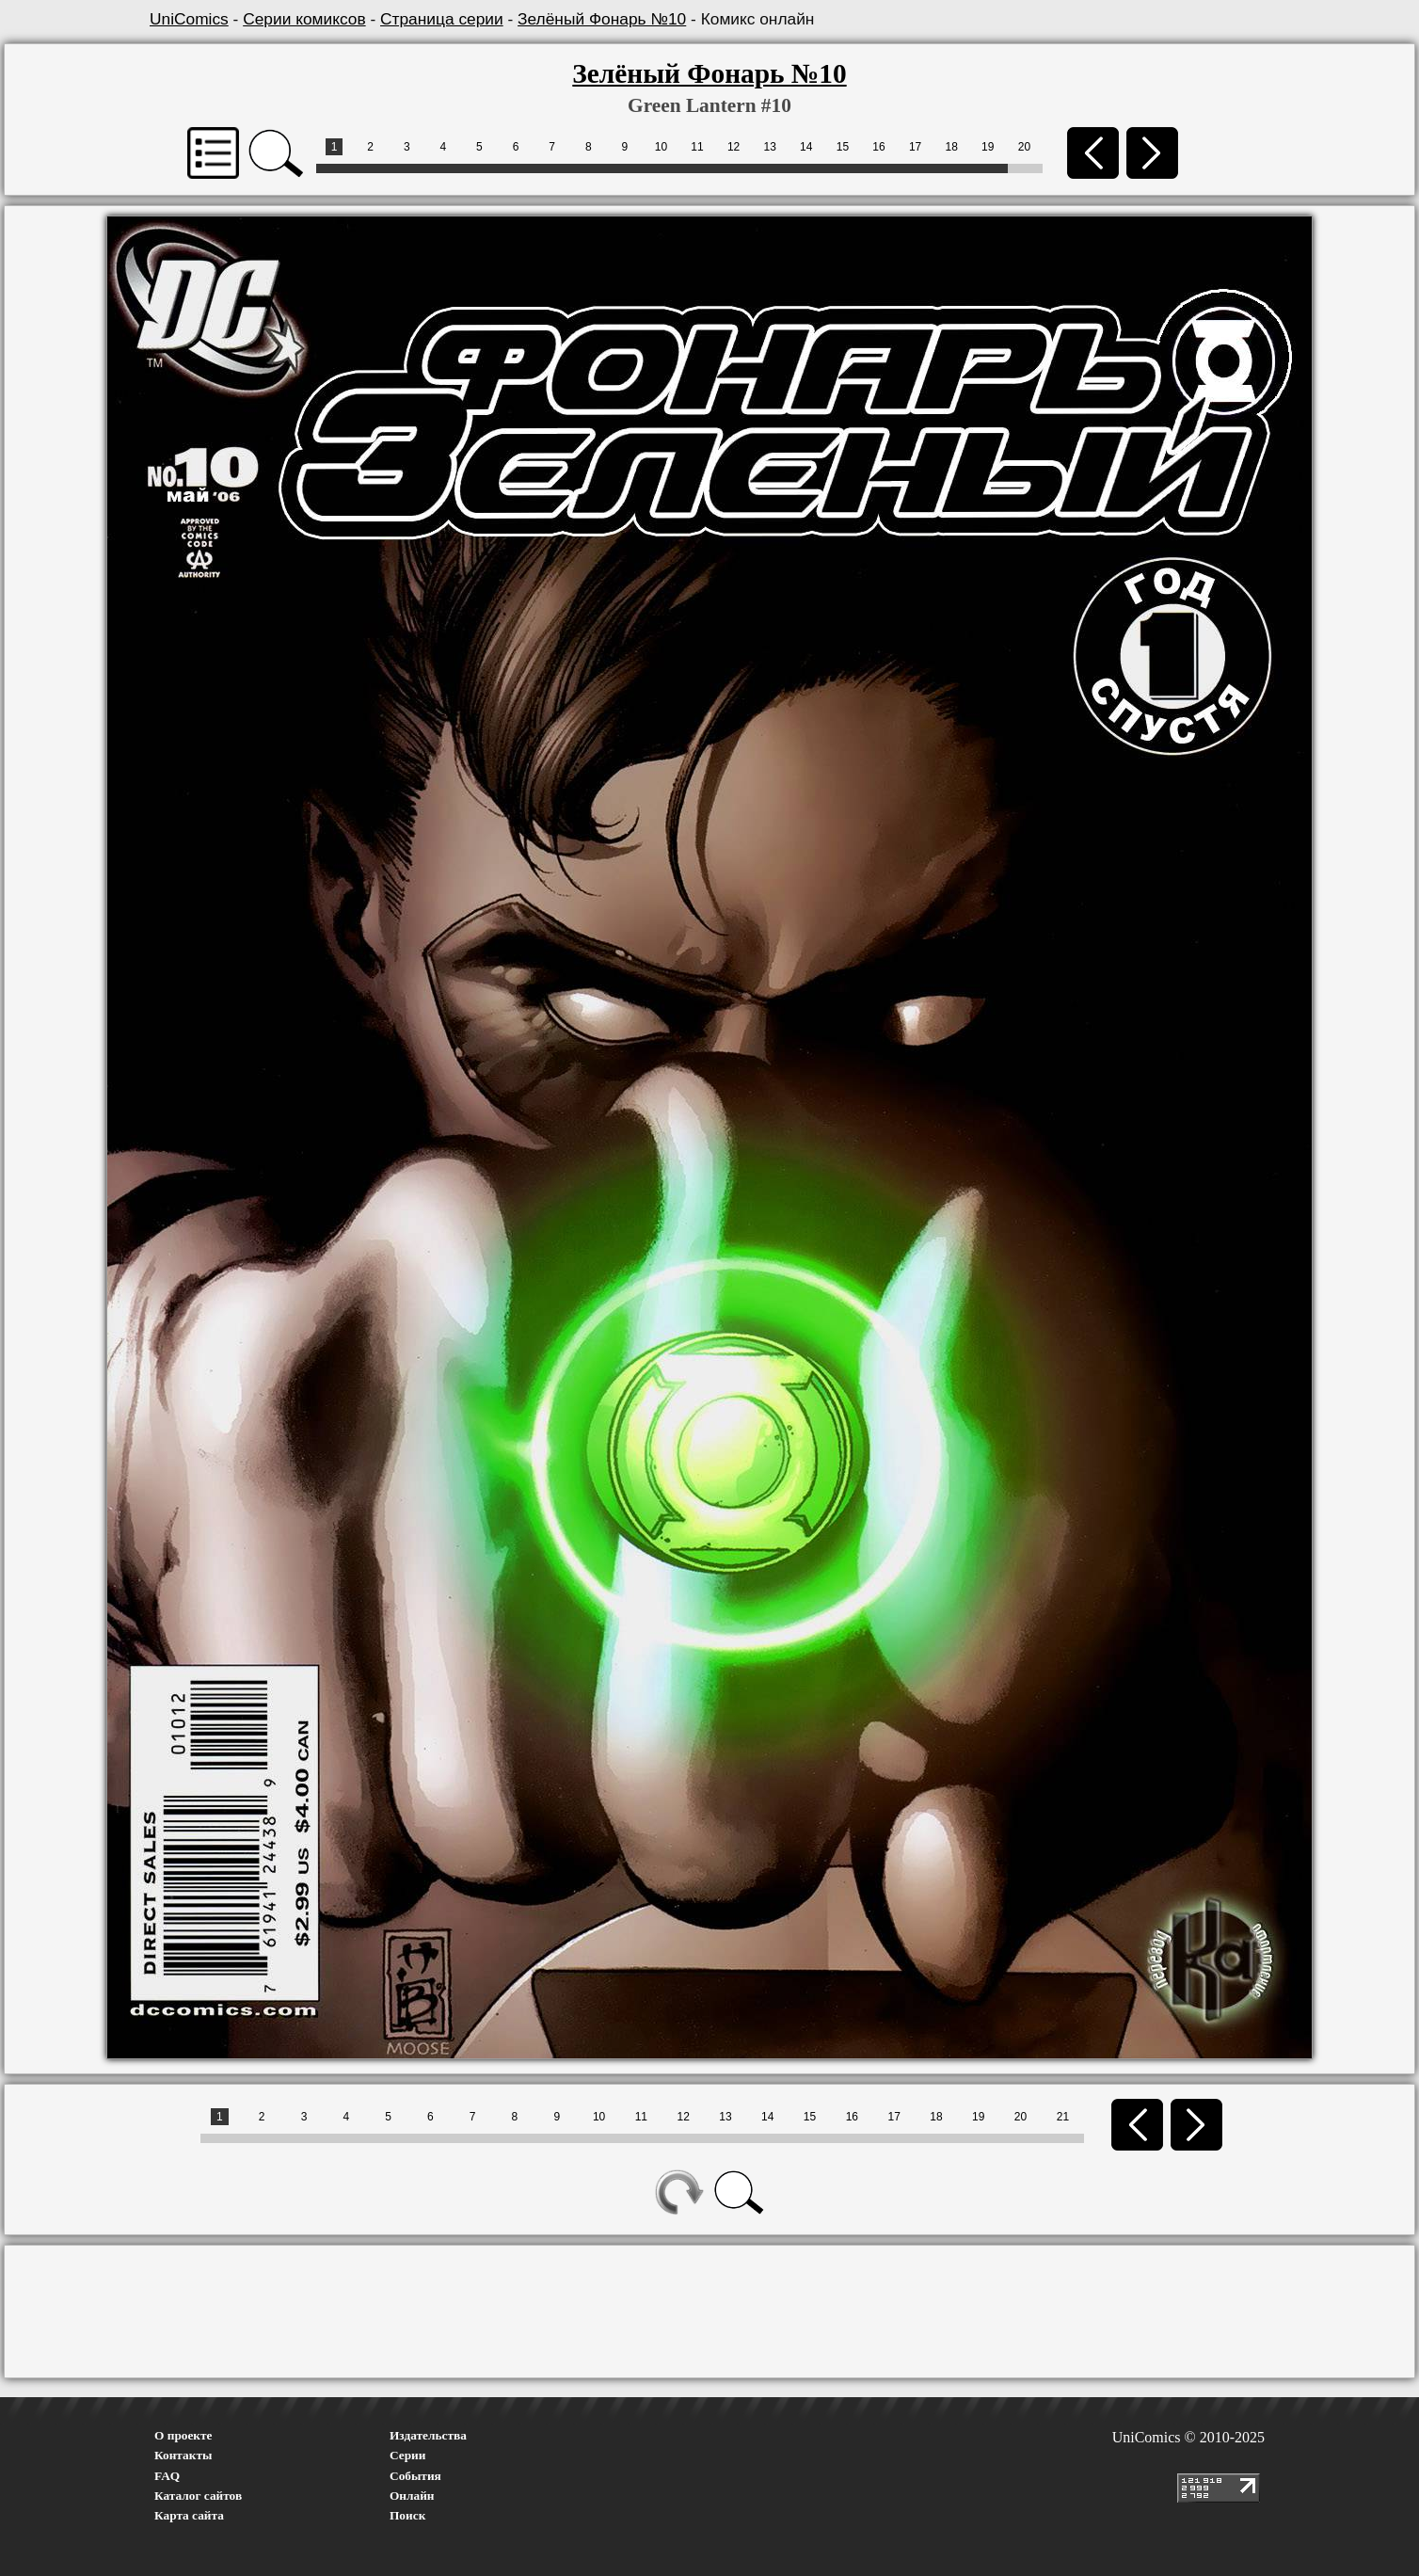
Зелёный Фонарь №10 (602, 18)
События (415, 2476)
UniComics (189, 18)
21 (1063, 2116)
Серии (407, 2455)
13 (770, 146)
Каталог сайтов (198, 2495)
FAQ (167, 2476)
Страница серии (441, 18)
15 (843, 146)
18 (951, 146)
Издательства (428, 2435)
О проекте (183, 2435)
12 (733, 146)
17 (915, 146)
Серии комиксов (304, 18)
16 (878, 146)
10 (661, 146)
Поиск (407, 2515)
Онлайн (412, 2495)
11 (697, 146)
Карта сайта (189, 2515)
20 (1024, 146)
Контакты (183, 2455)
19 (987, 146)
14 (806, 146)
